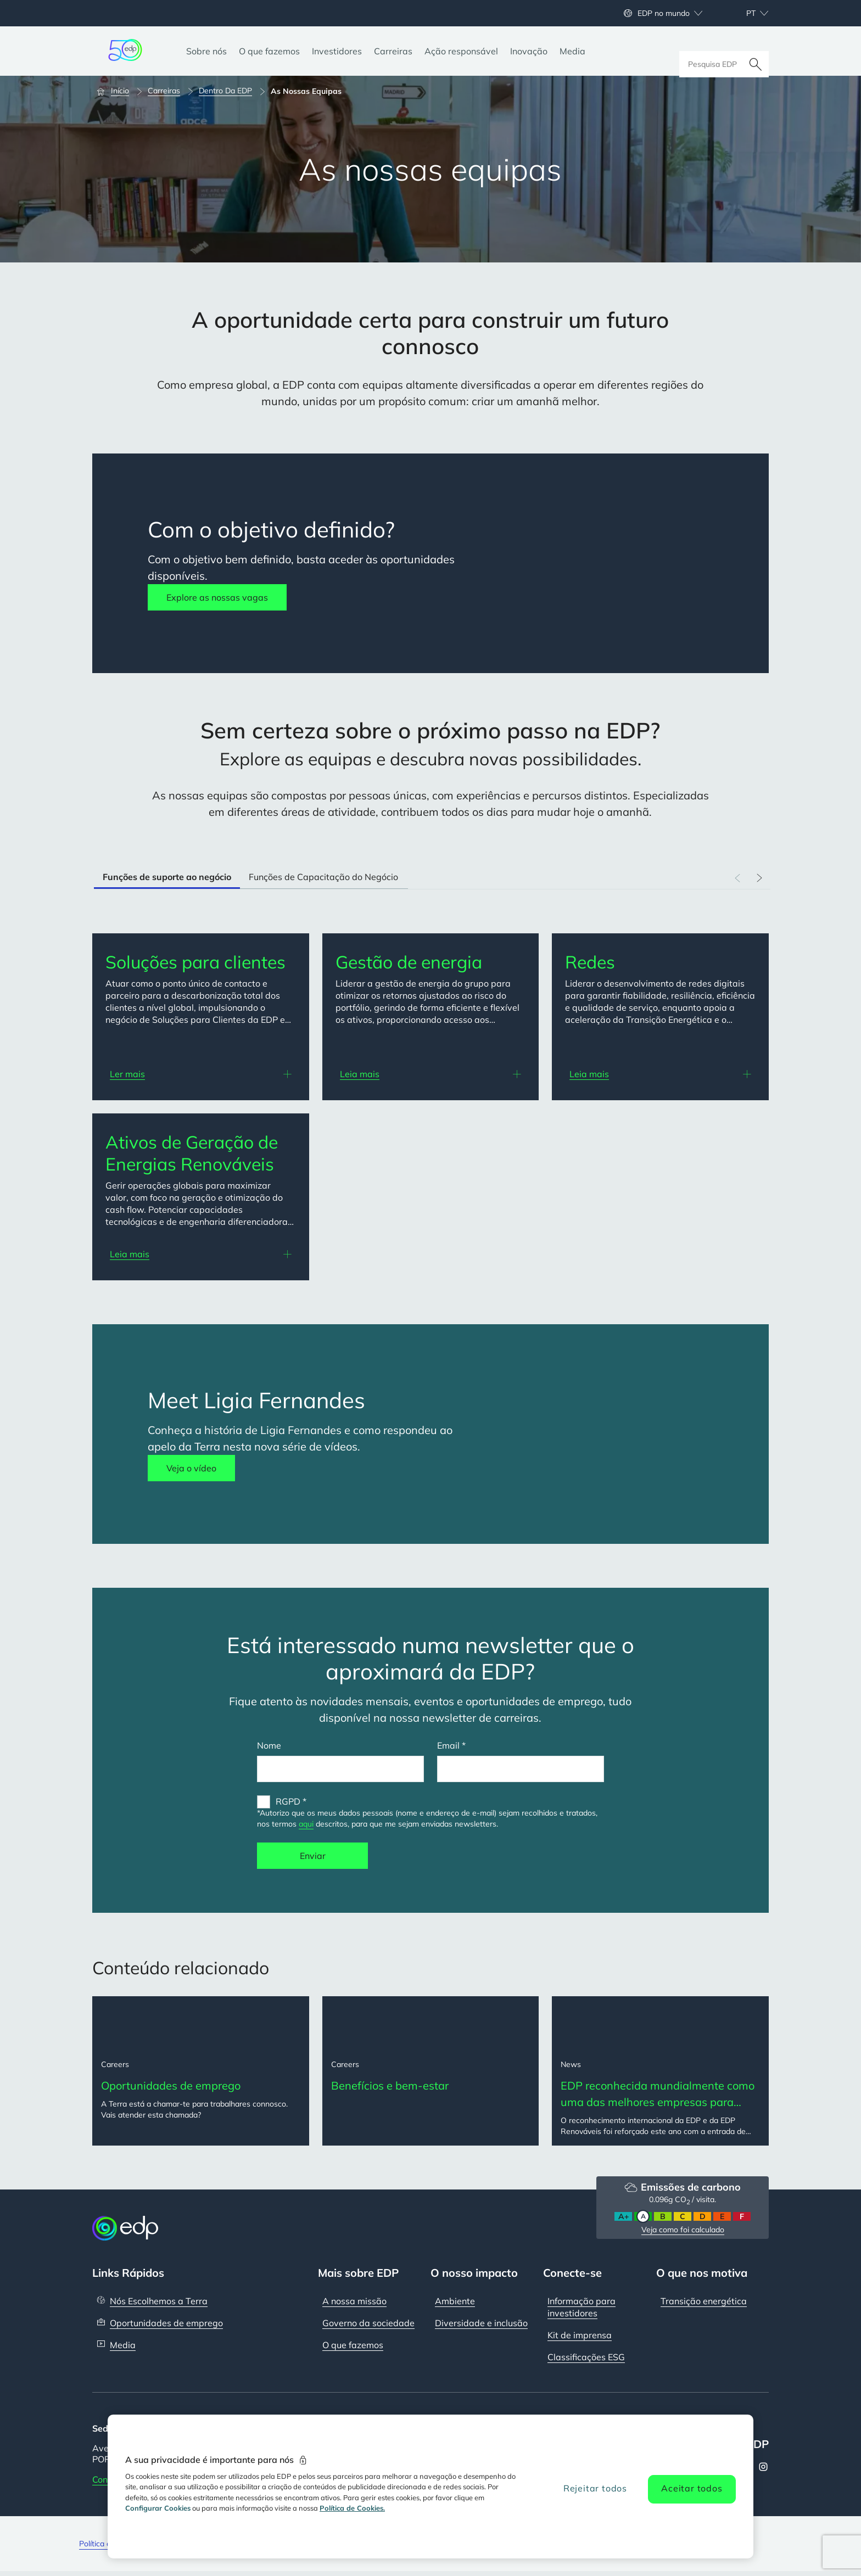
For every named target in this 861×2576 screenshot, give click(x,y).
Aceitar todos (691, 2488)
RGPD (288, 1801)
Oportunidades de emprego (166, 2327)
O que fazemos (352, 2349)
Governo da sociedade (368, 2327)
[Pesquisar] (755, 51)
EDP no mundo (664, 13)
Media (123, 2349)
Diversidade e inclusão (481, 2327)
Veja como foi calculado (682, 2234)
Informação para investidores (581, 2311)
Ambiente (455, 2305)
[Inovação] (529, 51)
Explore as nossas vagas (217, 597)
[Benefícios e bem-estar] (430, 2073)
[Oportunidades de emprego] (200, 2073)
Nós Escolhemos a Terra (159, 2305)
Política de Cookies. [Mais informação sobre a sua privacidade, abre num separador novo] (352, 2508)
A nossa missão (354, 2305)
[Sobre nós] (206, 51)
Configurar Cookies (158, 2508)
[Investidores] (337, 51)
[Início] (117, 91)
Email (448, 1745)
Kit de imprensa (579, 2339)
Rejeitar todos (595, 2488)
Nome (269, 1745)
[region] (430, 2486)
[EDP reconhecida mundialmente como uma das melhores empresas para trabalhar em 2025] (660, 2073)
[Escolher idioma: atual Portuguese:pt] (745, 13)
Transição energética (704, 2305)
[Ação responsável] (461, 51)
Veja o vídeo (191, 1468)
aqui (306, 1824)
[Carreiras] (393, 51)
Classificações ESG (586, 2361)
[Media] (572, 51)
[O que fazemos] (269, 51)
